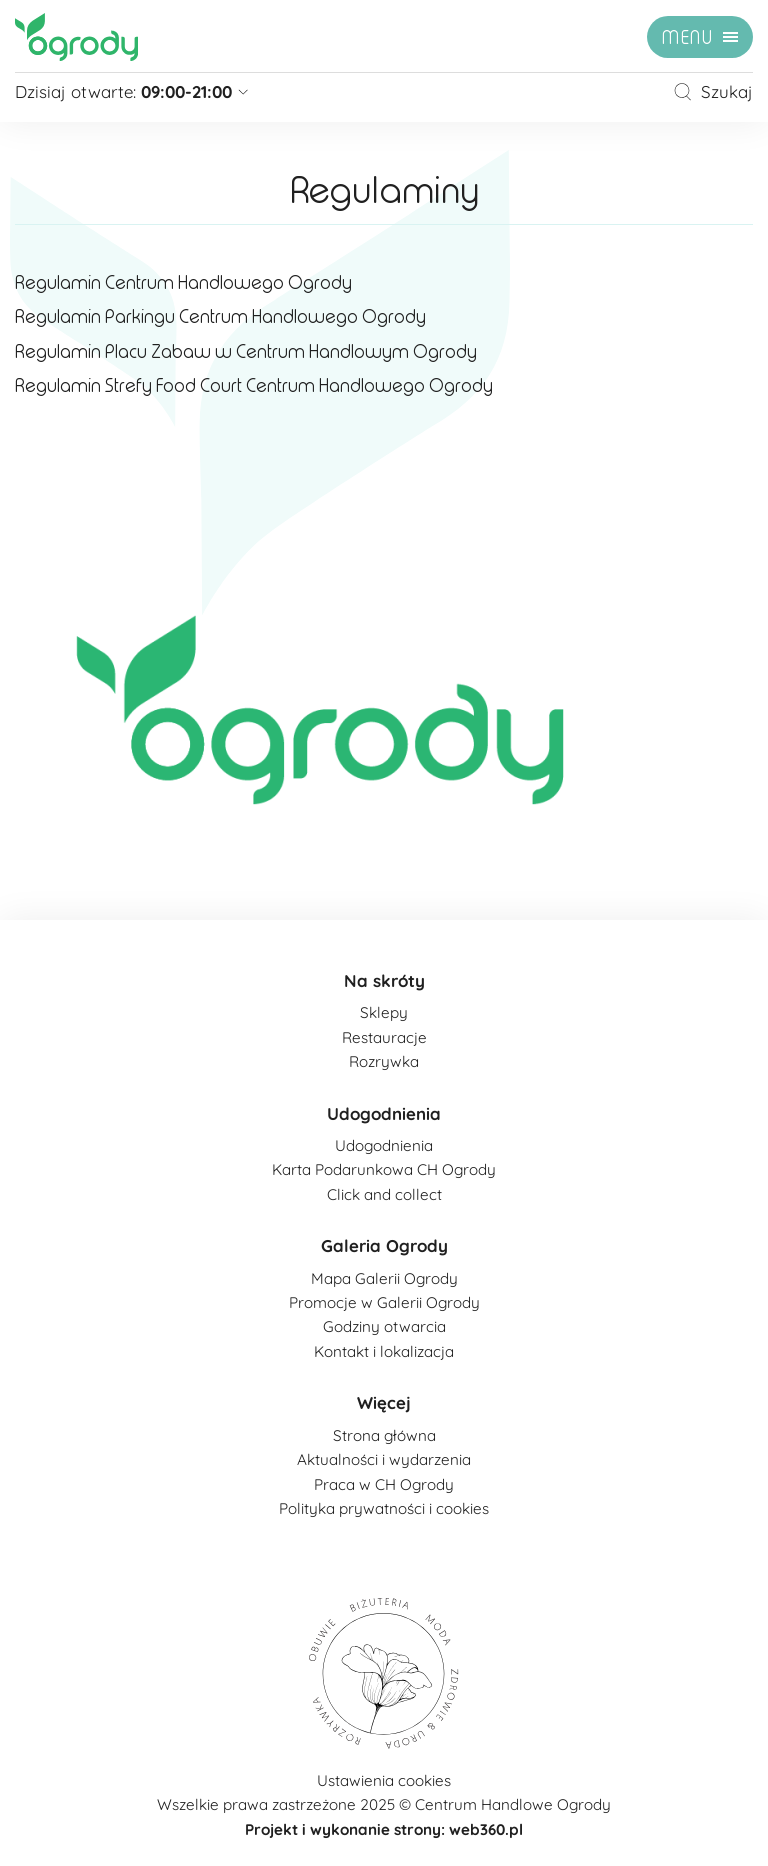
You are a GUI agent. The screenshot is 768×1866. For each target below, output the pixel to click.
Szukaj (713, 91)
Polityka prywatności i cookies (384, 1508)
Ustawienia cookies (384, 1780)
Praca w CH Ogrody (384, 1484)
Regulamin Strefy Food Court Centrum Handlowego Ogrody (254, 386)
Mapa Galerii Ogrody (384, 1278)
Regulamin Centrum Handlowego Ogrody (183, 283)
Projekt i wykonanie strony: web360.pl (384, 1829)
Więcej (384, 1402)
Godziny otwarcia (384, 1326)
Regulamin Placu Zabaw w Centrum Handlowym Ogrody (246, 352)
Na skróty (384, 980)
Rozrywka (384, 1061)
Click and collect (384, 1194)
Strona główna (384, 1435)
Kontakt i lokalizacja (384, 1351)
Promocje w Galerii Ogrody (384, 1302)
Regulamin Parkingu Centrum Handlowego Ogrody (220, 317)
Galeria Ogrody (384, 1245)
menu (687, 38)
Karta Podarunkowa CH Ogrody (384, 1169)
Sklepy (384, 1012)
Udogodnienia (384, 1113)
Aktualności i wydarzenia (384, 1459)
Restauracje (384, 1037)
